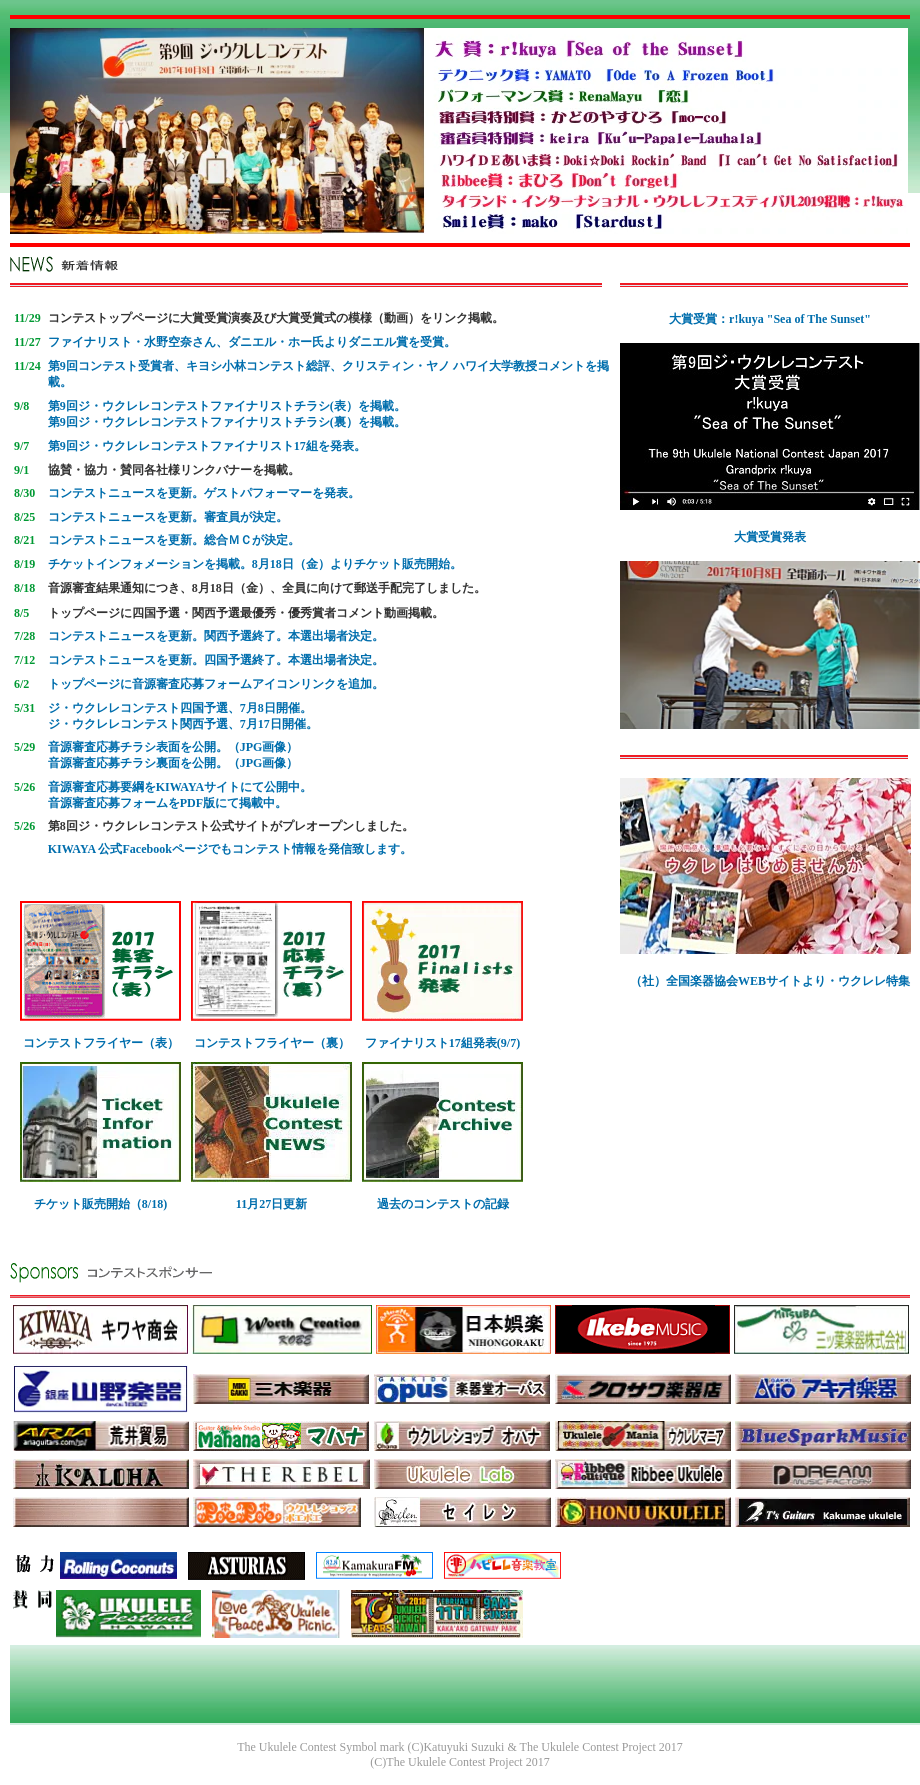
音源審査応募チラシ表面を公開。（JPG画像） (173, 747)
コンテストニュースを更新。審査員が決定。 (168, 517)
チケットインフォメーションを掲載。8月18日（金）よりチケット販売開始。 (255, 564)
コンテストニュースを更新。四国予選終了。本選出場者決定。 (216, 660)
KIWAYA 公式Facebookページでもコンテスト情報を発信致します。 (230, 849)
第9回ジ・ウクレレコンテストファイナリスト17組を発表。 (207, 446)
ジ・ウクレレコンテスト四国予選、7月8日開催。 (180, 708)
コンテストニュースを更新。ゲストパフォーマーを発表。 (204, 493)
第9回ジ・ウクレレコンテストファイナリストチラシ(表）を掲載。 (227, 406)
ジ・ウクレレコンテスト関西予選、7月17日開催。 (183, 724)
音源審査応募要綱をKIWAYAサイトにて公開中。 (180, 787)
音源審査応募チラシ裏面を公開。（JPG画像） (173, 763)
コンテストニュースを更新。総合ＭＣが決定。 (174, 540)
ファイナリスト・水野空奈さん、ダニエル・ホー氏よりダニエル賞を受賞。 (252, 342)
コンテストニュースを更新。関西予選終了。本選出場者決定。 (216, 636)
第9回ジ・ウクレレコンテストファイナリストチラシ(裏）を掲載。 (227, 422)
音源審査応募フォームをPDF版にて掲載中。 (167, 803)
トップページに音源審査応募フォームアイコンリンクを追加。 (216, 684)
